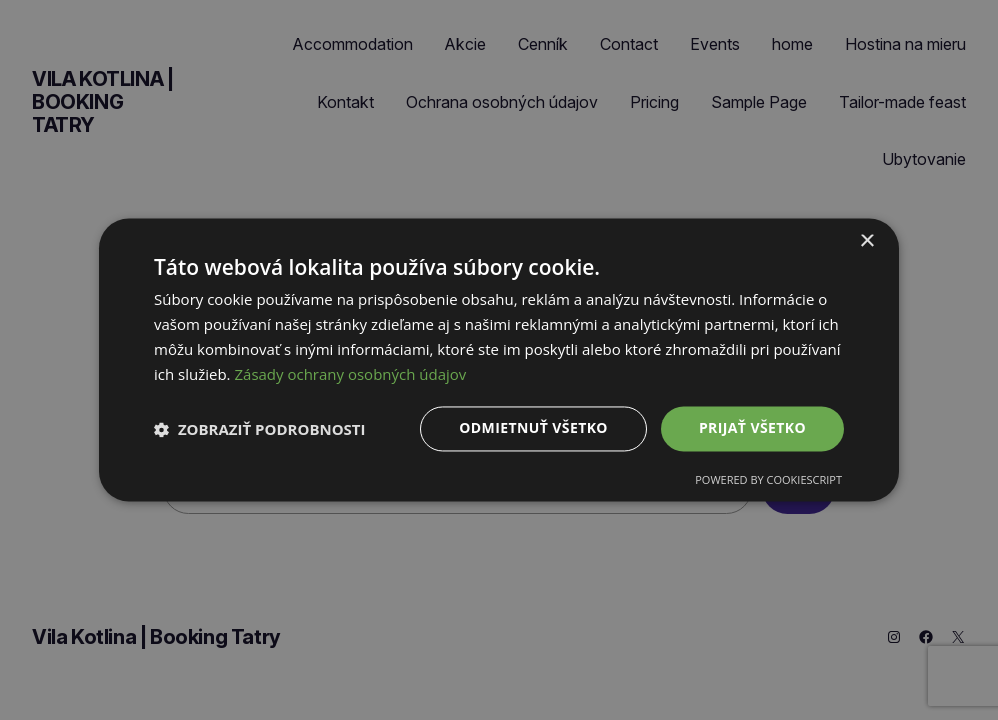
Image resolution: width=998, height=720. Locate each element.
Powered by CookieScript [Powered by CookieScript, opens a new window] (768, 480)
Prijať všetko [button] (752, 428)
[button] (260, 429)
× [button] (866, 241)
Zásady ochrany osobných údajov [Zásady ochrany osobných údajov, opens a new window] (350, 374)
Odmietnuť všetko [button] (533, 428)
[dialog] (499, 359)
